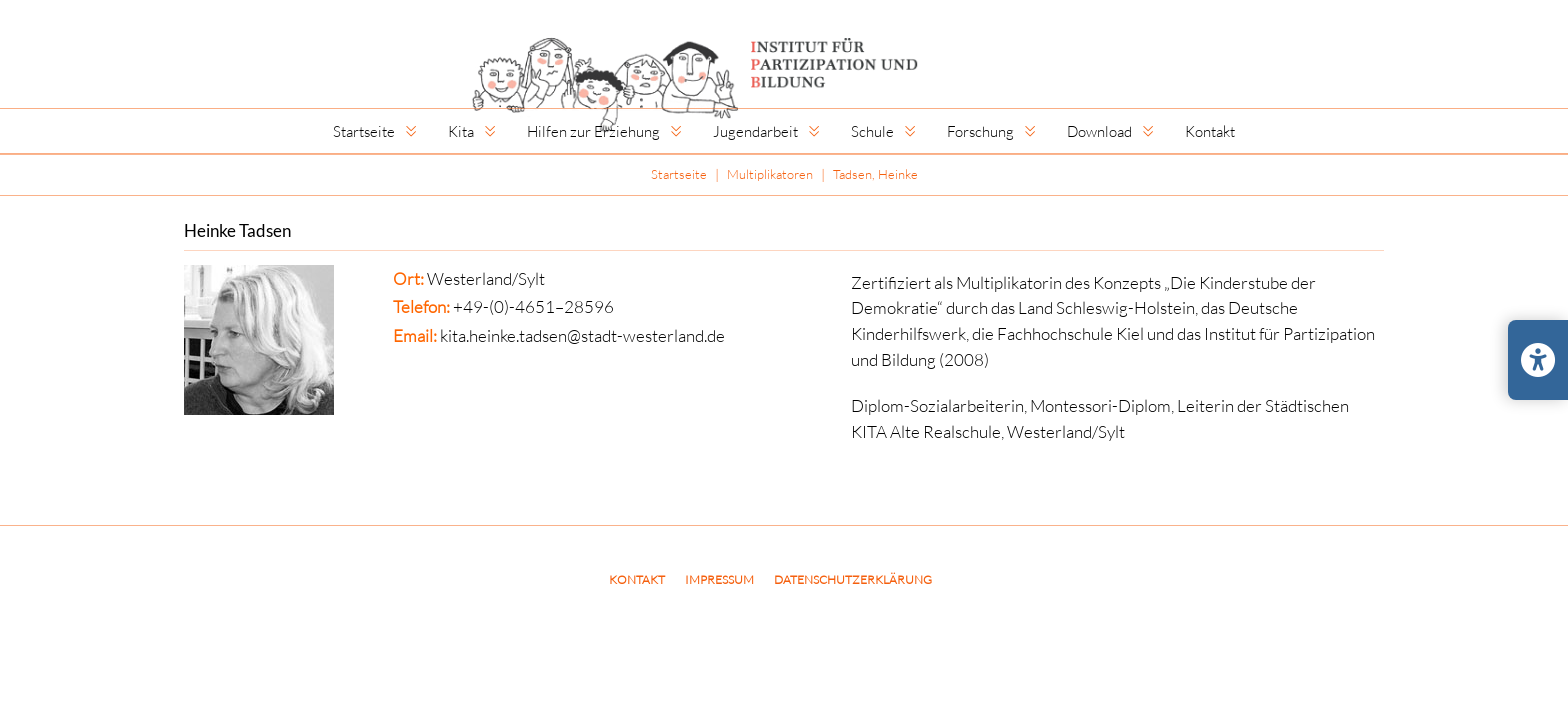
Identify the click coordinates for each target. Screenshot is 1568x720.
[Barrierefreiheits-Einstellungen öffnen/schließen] (1538, 360)
